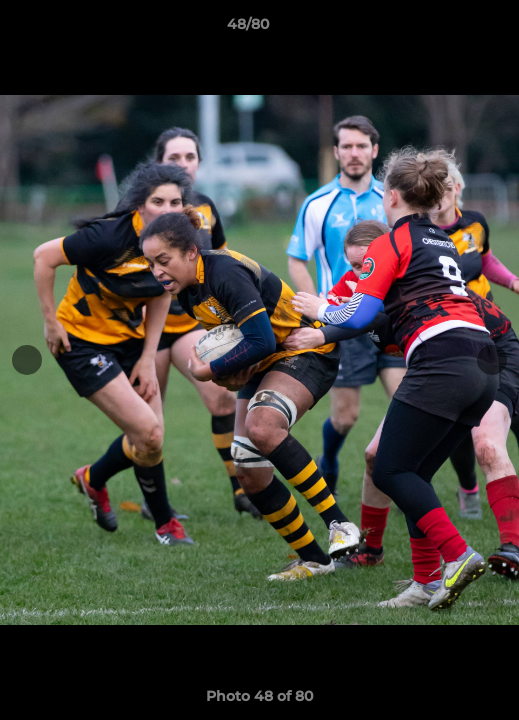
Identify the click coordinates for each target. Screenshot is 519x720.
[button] (447, 29)
